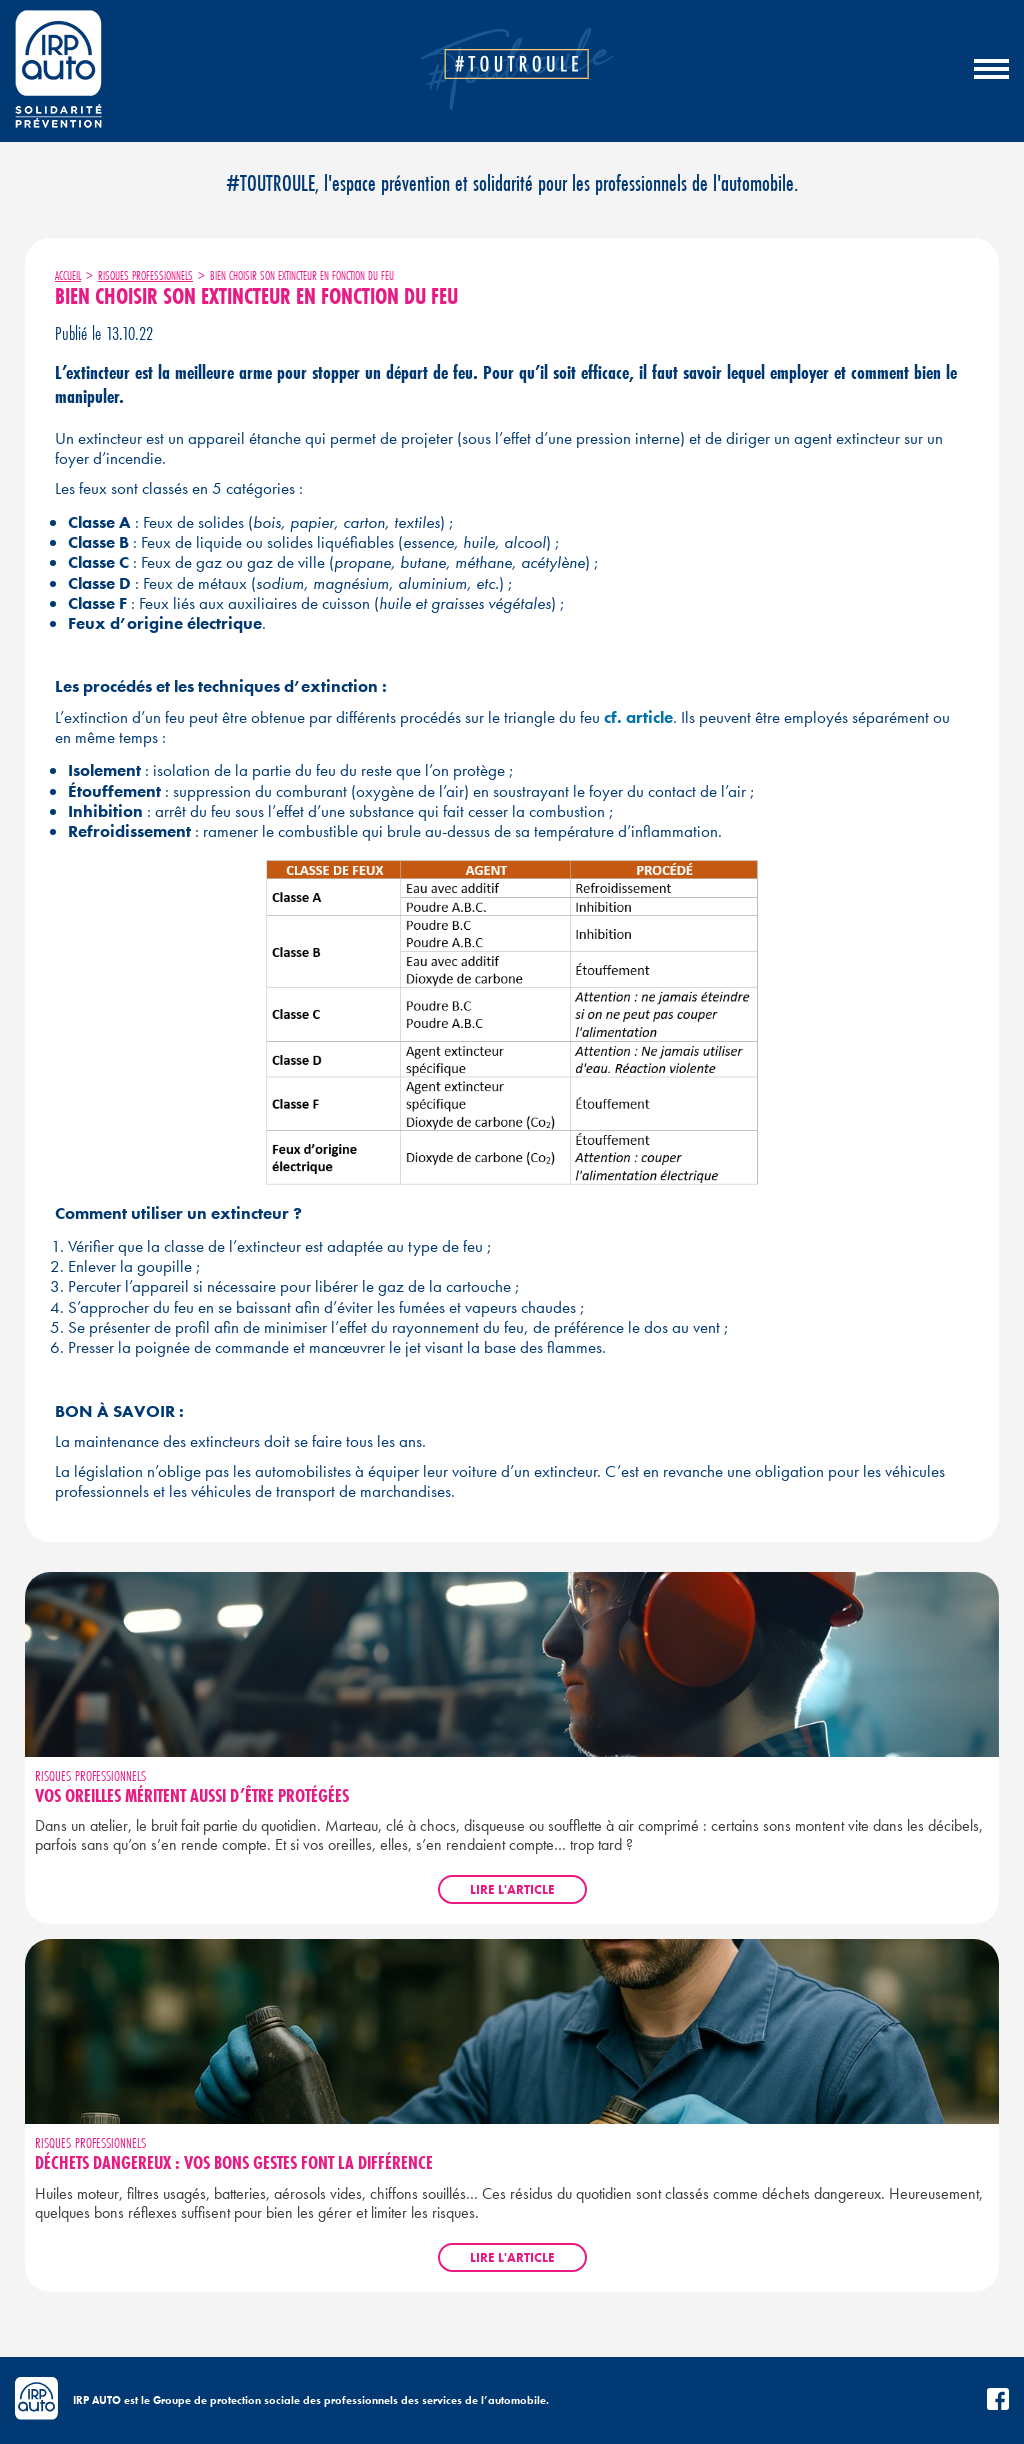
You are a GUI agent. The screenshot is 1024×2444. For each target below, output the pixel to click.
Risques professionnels (145, 275)
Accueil (68, 275)
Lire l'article (512, 1889)
